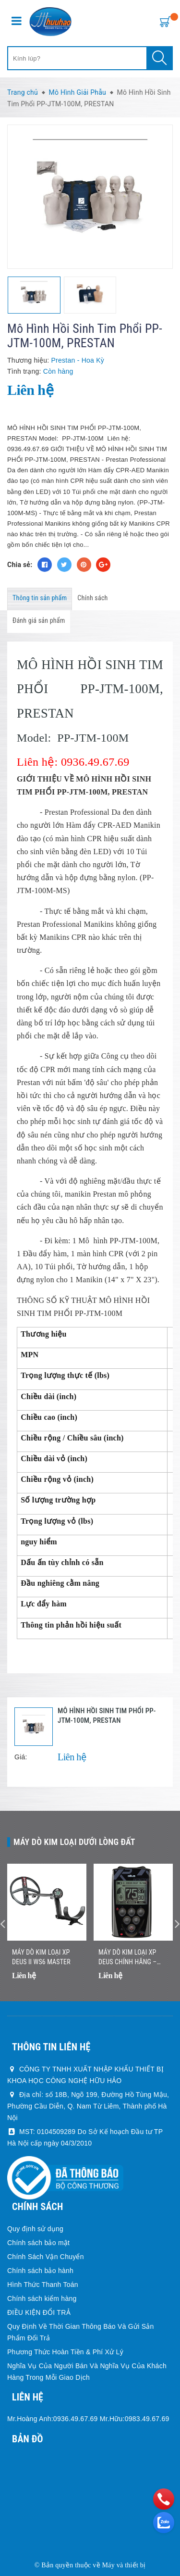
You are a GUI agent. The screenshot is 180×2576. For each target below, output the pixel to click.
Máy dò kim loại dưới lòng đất (74, 1842)
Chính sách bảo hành (40, 2270)
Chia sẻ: (19, 564)
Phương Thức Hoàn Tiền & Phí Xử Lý (65, 2352)
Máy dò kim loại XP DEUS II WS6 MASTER (41, 1957)
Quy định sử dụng (35, 2229)
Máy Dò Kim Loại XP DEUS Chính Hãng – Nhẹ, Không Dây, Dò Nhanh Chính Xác (127, 1957)
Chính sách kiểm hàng (42, 2298)
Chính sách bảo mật (38, 2243)
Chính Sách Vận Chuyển (45, 2256)
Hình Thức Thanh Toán (42, 2284)
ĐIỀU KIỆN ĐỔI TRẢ (39, 2312)
